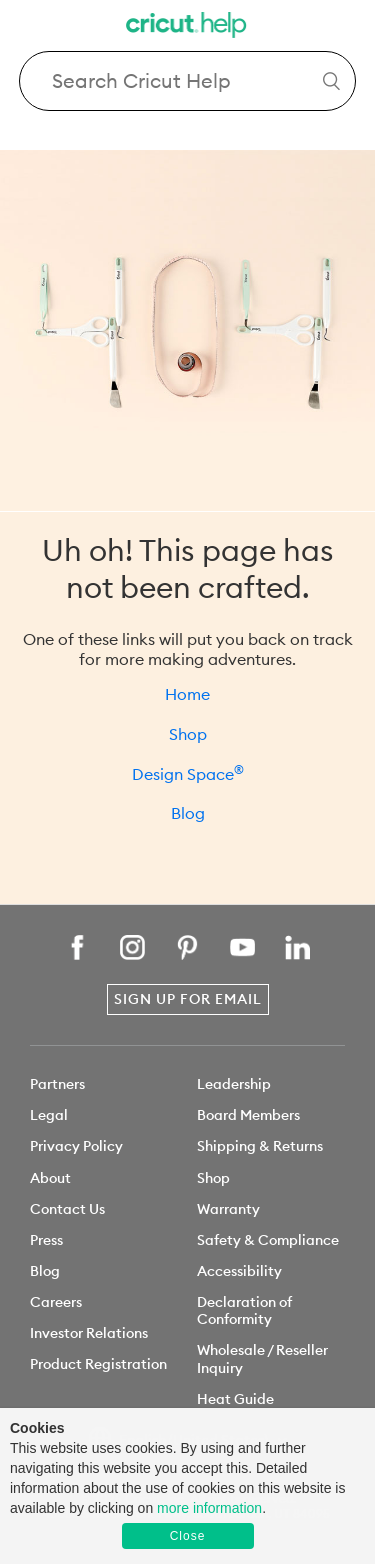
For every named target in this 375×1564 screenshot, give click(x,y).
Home (187, 694)
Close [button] (188, 1536)
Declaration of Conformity (244, 1310)
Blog (188, 813)
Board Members (248, 1115)
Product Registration (98, 1364)
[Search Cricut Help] (188, 81)
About (50, 1178)
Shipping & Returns (260, 1146)
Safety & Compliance (268, 1240)
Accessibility (239, 1271)
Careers (56, 1302)
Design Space (188, 774)
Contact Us (67, 1209)
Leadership (234, 1084)
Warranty (228, 1209)
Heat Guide (235, 1399)
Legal (49, 1115)
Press (46, 1240)
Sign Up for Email (188, 999)
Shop (188, 734)
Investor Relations (89, 1333)
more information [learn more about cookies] (209, 1508)
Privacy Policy (76, 1146)
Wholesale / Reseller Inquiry (262, 1358)
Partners (57, 1084)
